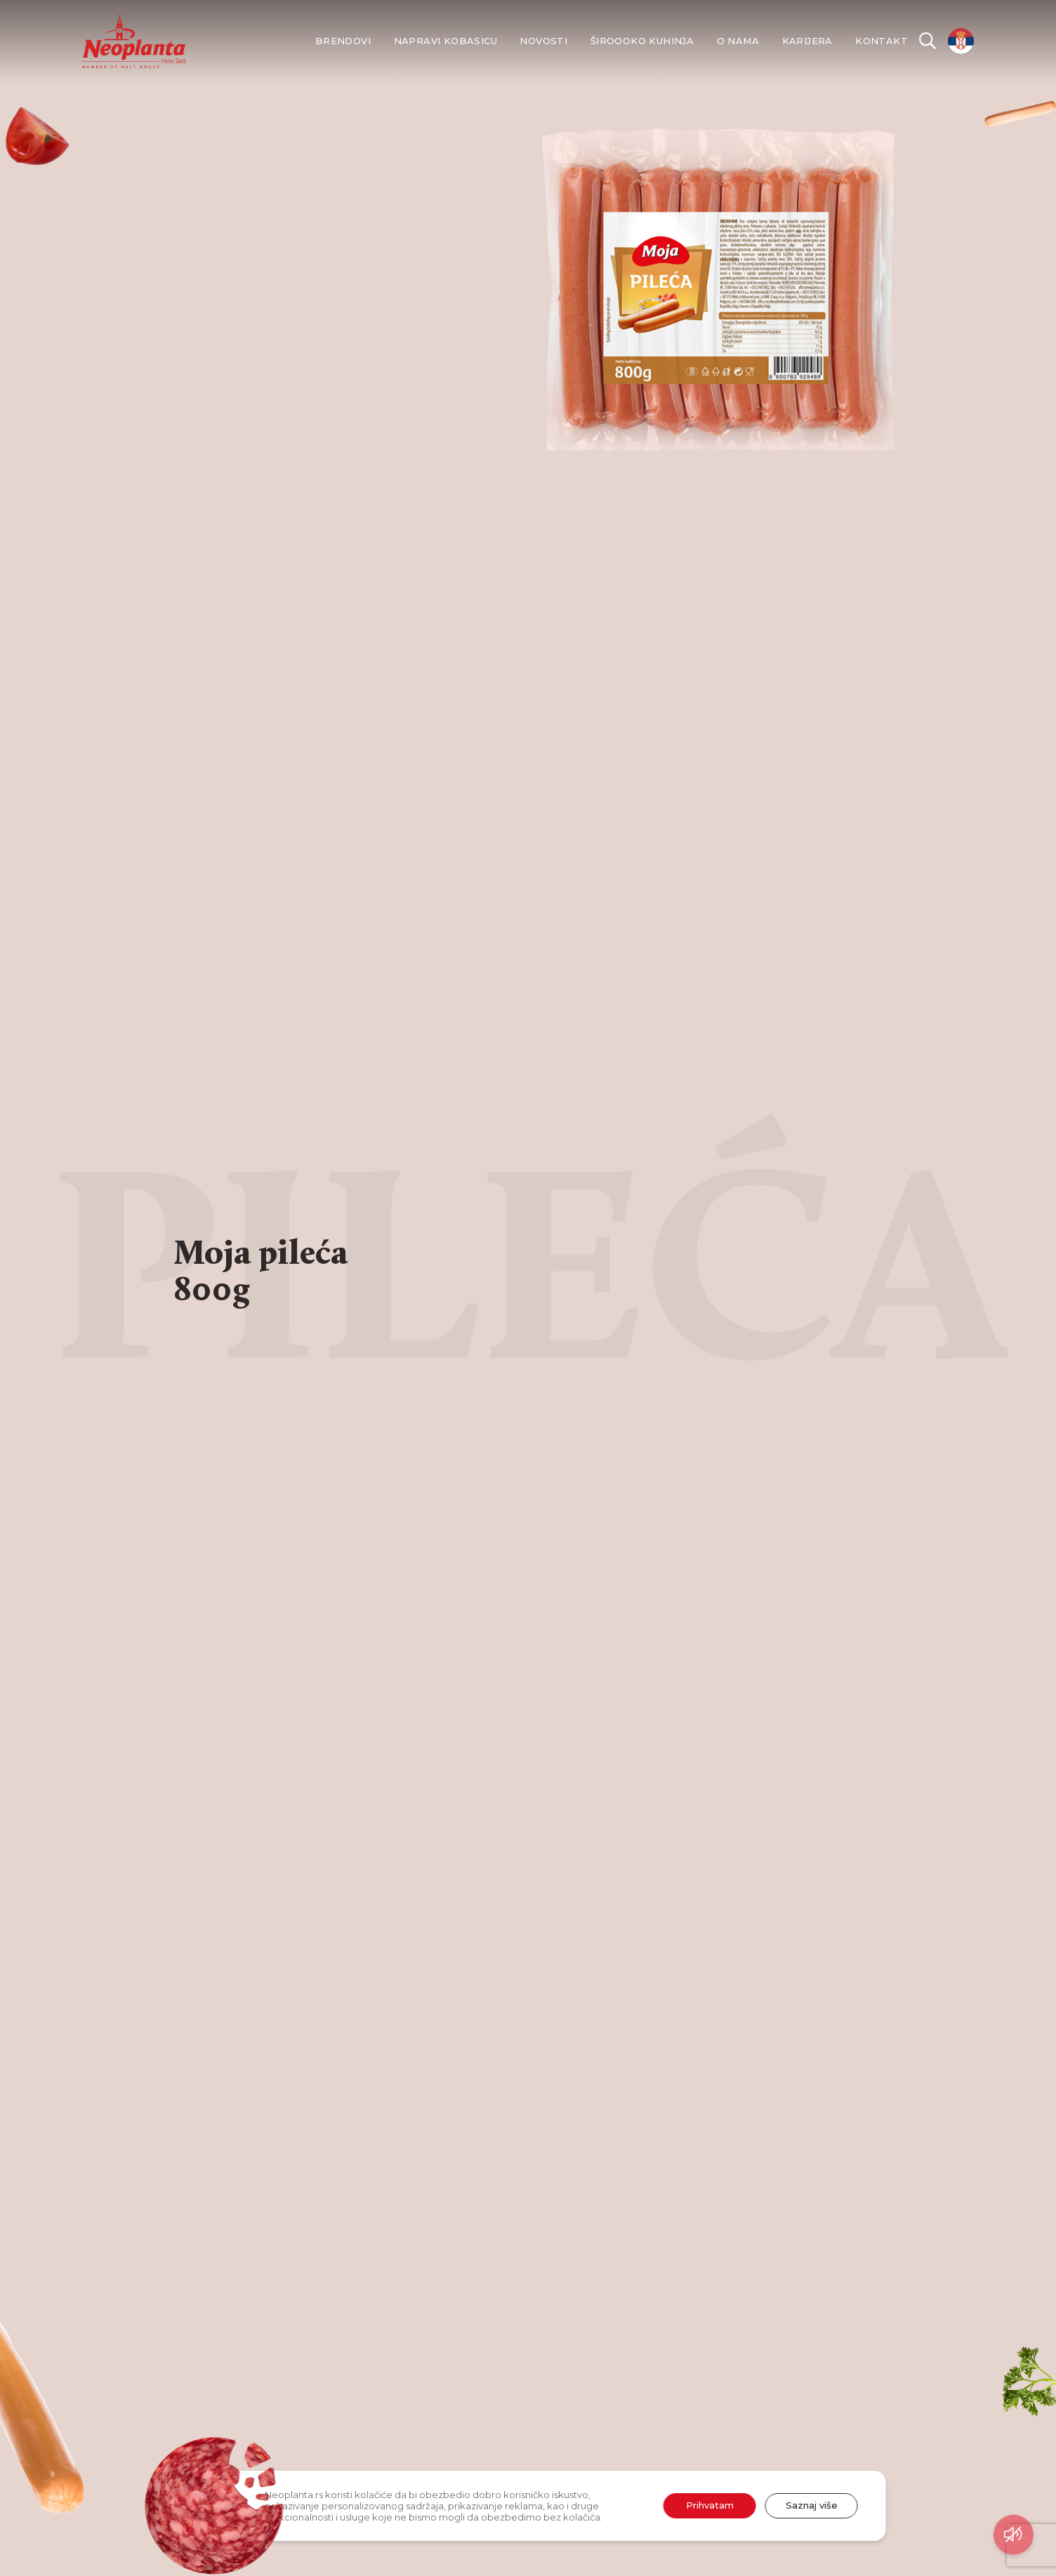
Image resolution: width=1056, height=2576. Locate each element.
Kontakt (881, 41)
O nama (738, 41)
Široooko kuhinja (642, 41)
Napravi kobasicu (445, 41)
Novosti (543, 41)
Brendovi (343, 41)
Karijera (807, 41)
